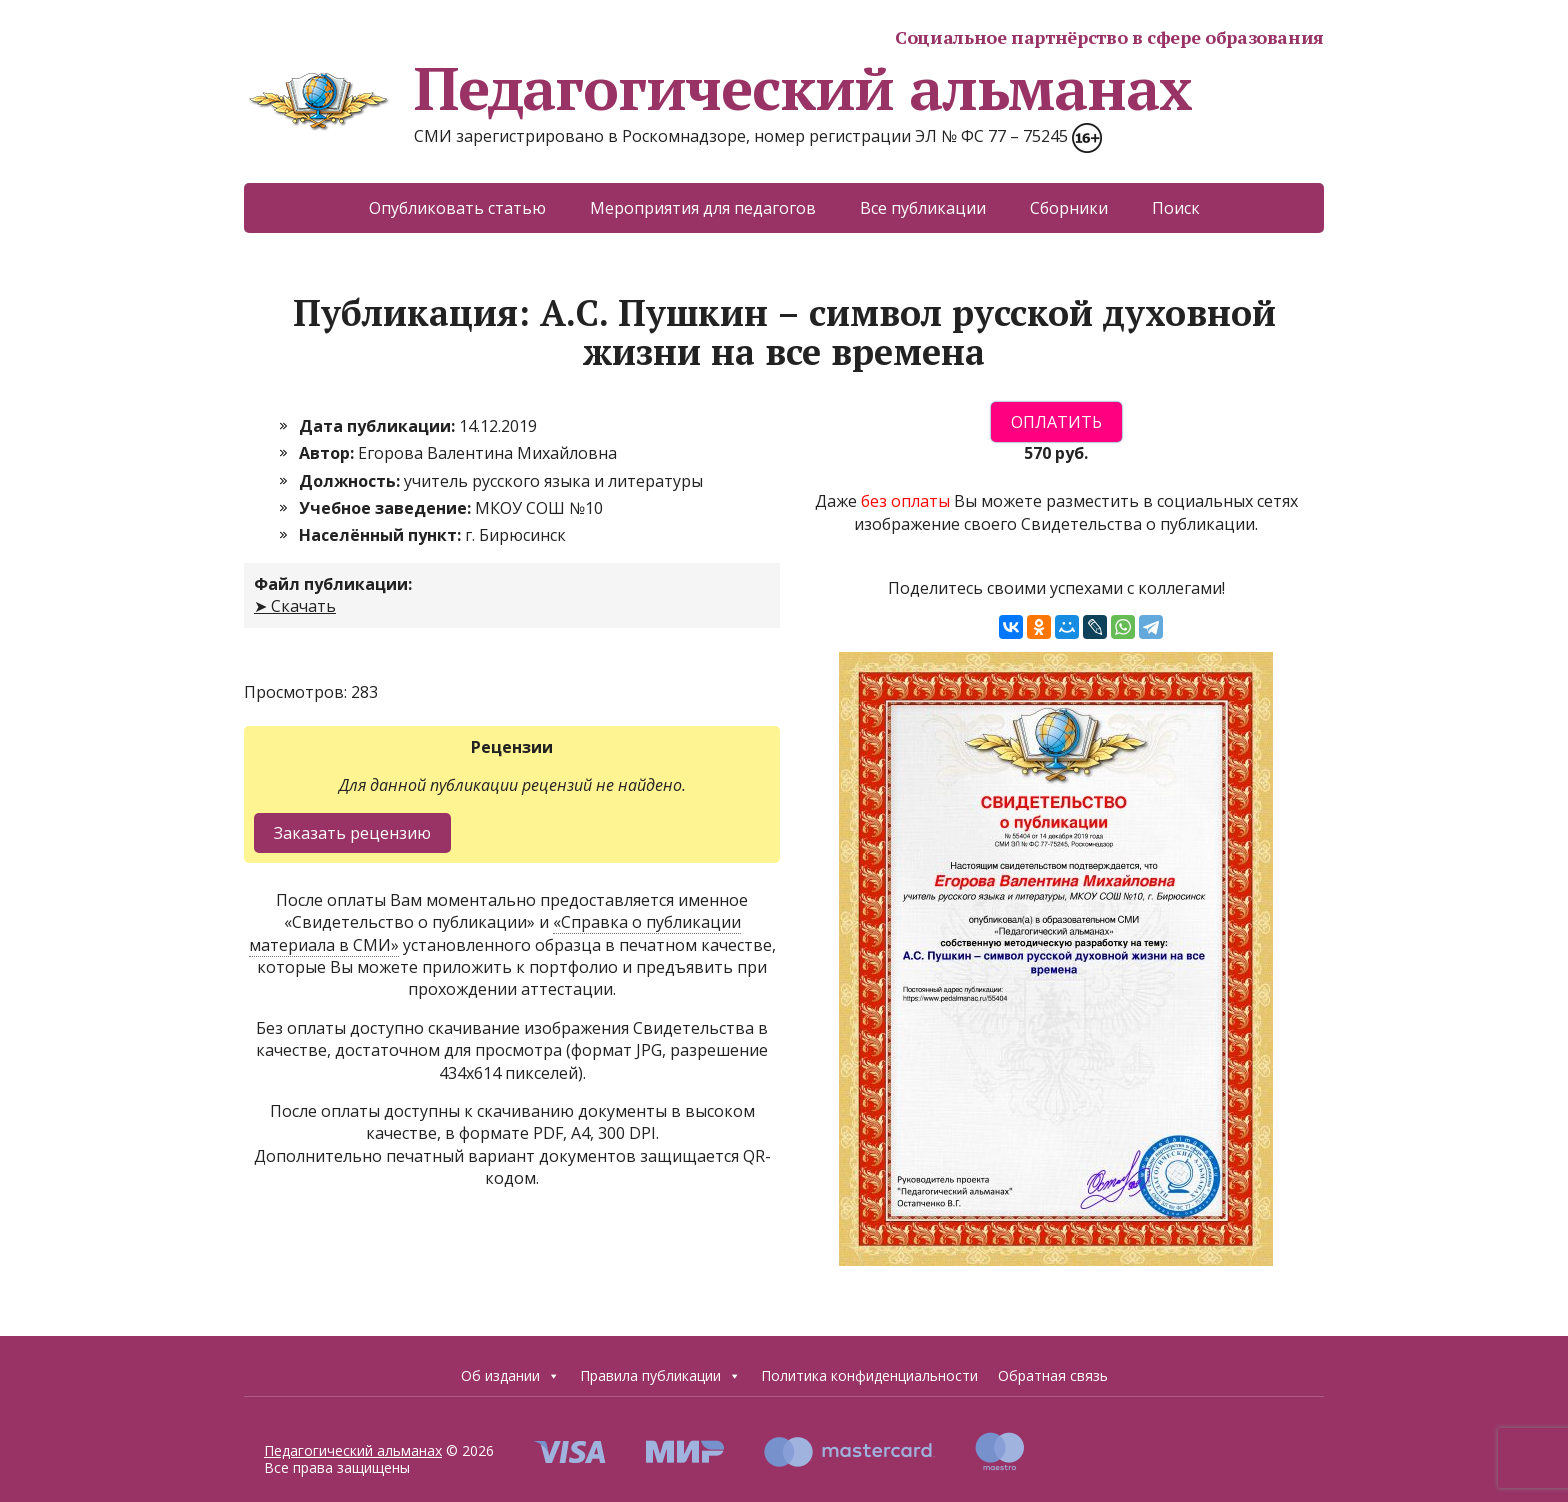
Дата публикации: (379, 426)
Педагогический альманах (717, 88)
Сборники (1069, 208)
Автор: (328, 453)
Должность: (351, 481)
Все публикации (923, 208)
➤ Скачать (295, 606)
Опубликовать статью (457, 208)
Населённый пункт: (382, 535)
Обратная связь (1053, 1375)
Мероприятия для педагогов (703, 208)
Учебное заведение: (387, 508)
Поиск (1176, 208)
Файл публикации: (333, 584)
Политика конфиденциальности (869, 1375)
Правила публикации (660, 1376)
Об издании (510, 1376)
